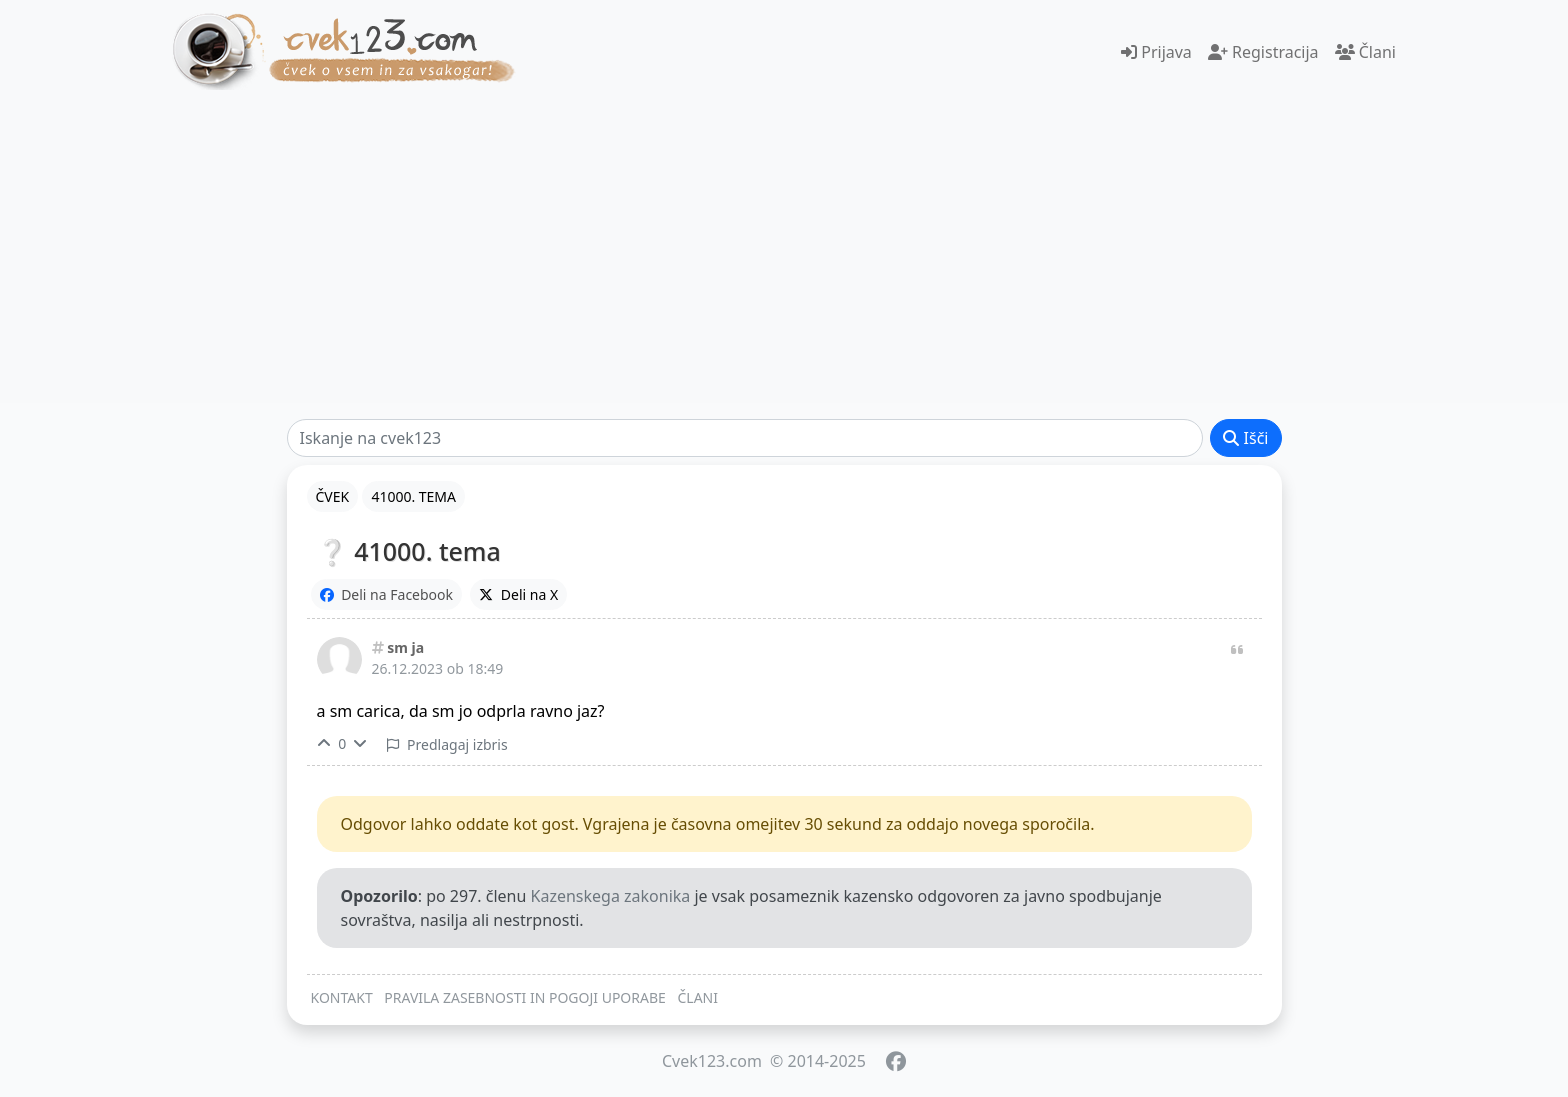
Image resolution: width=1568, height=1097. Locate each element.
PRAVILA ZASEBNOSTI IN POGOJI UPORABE (525, 997)
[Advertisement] (784, 245)
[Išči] (745, 438)
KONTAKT (342, 997)
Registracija (1263, 52)
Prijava (1156, 52)
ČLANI (697, 997)
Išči (1245, 438)
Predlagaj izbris (447, 744)
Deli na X (518, 594)
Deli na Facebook (387, 594)
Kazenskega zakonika (611, 896)
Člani (1365, 52)
